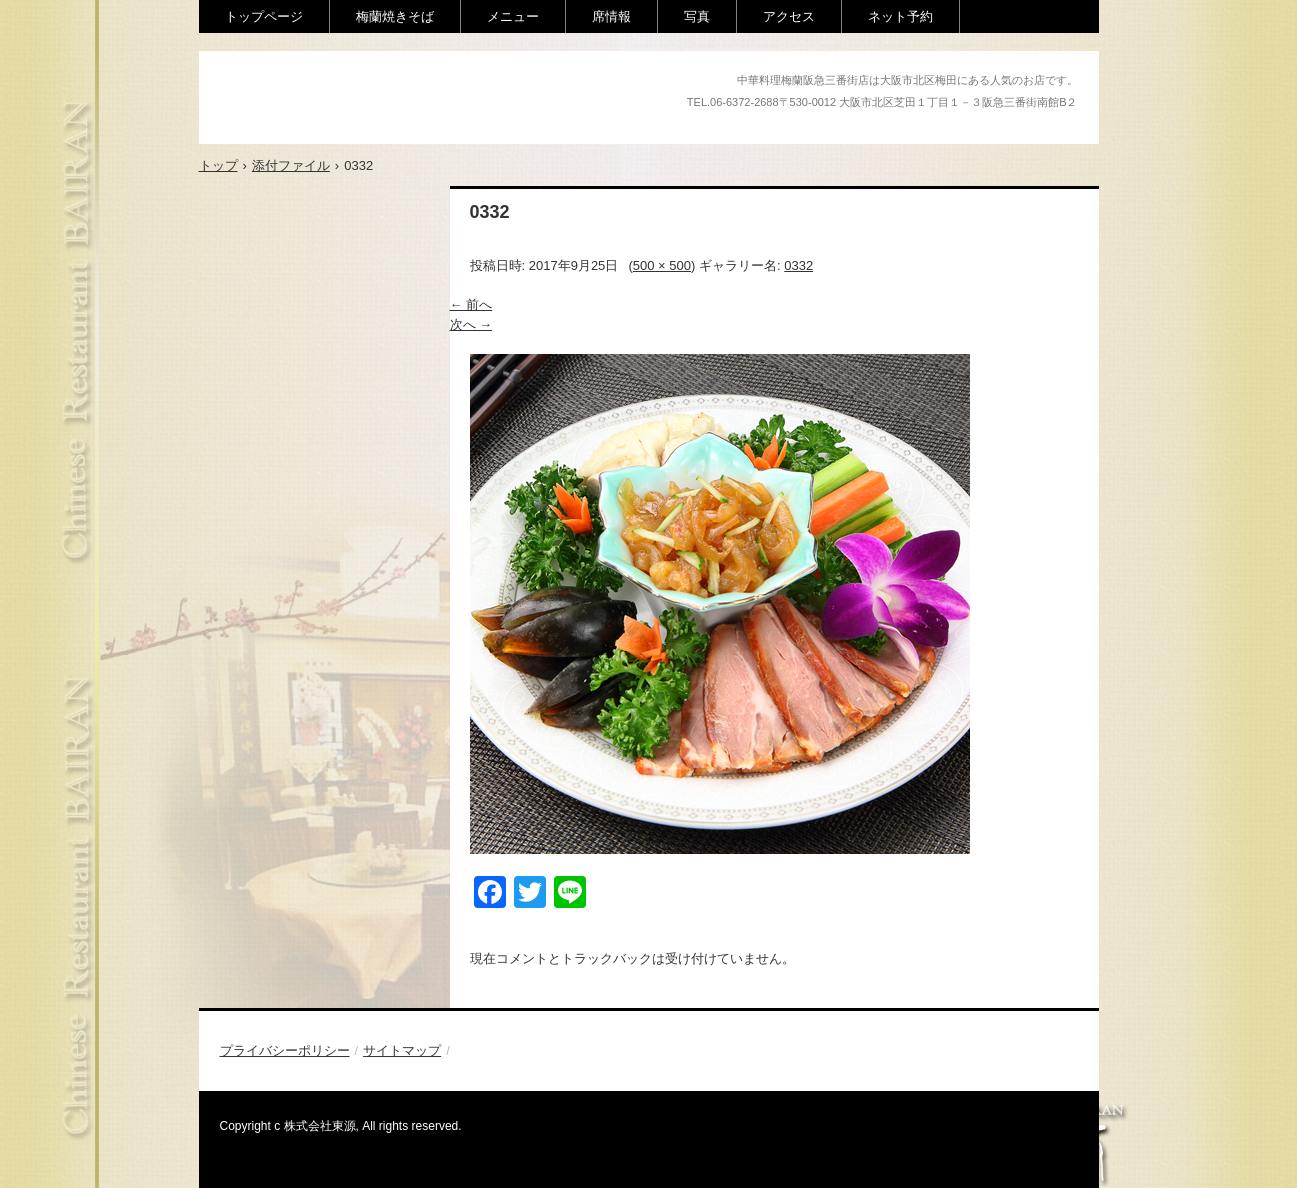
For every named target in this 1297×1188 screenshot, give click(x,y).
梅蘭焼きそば (395, 16)
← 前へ (471, 304)
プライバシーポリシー (285, 1050)
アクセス (789, 16)
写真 (697, 16)
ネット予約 (900, 16)
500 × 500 (662, 265)
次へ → (471, 324)
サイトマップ (402, 1050)
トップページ (264, 16)
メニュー (513, 16)
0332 (798, 265)
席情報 (611, 16)
